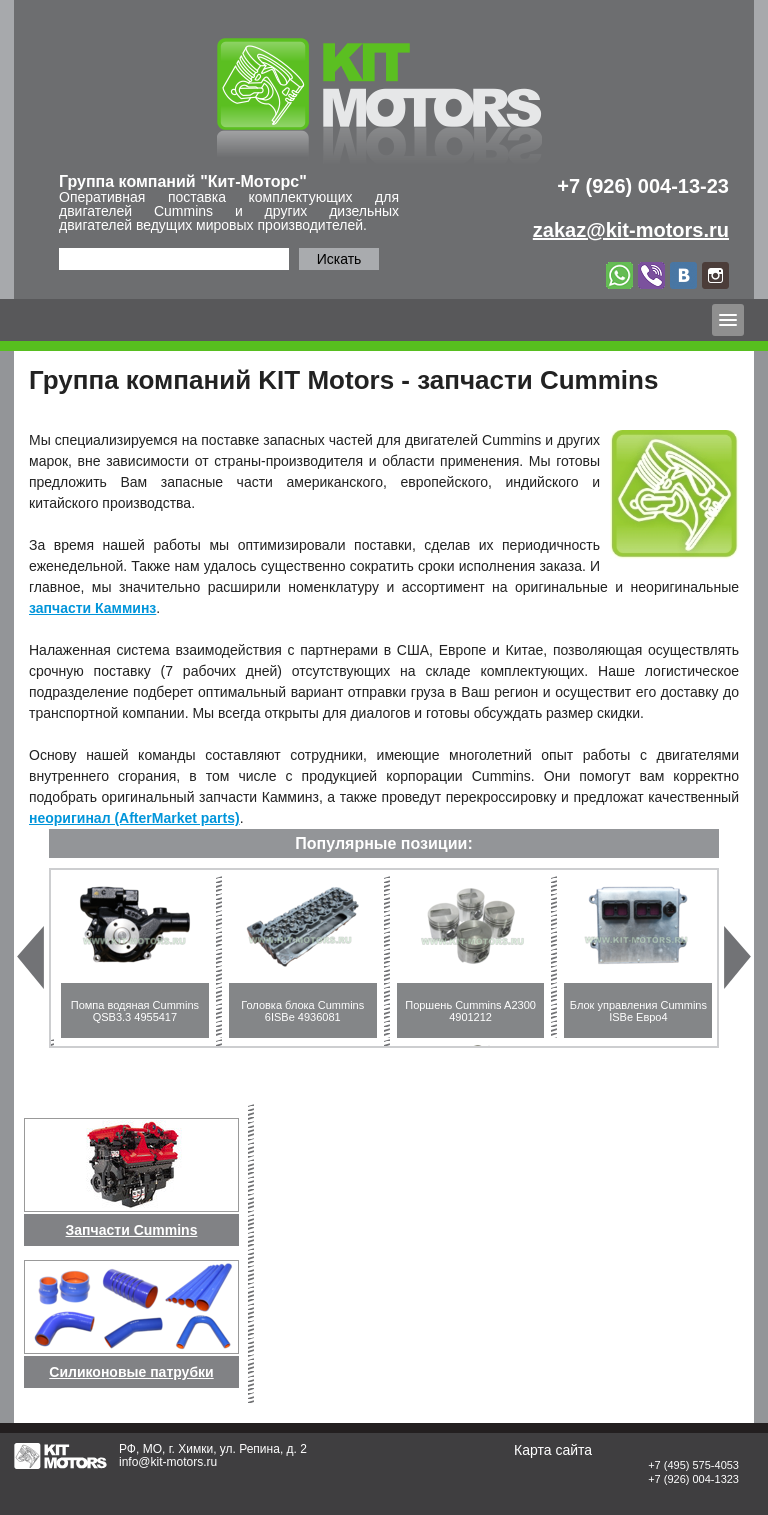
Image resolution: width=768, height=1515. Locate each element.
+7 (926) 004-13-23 (643, 186)
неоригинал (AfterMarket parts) (134, 818)
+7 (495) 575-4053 (693, 1465)
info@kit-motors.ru (168, 1462)
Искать (339, 259)
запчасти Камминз (92, 608)
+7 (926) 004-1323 (693, 1479)
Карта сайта (553, 1450)
